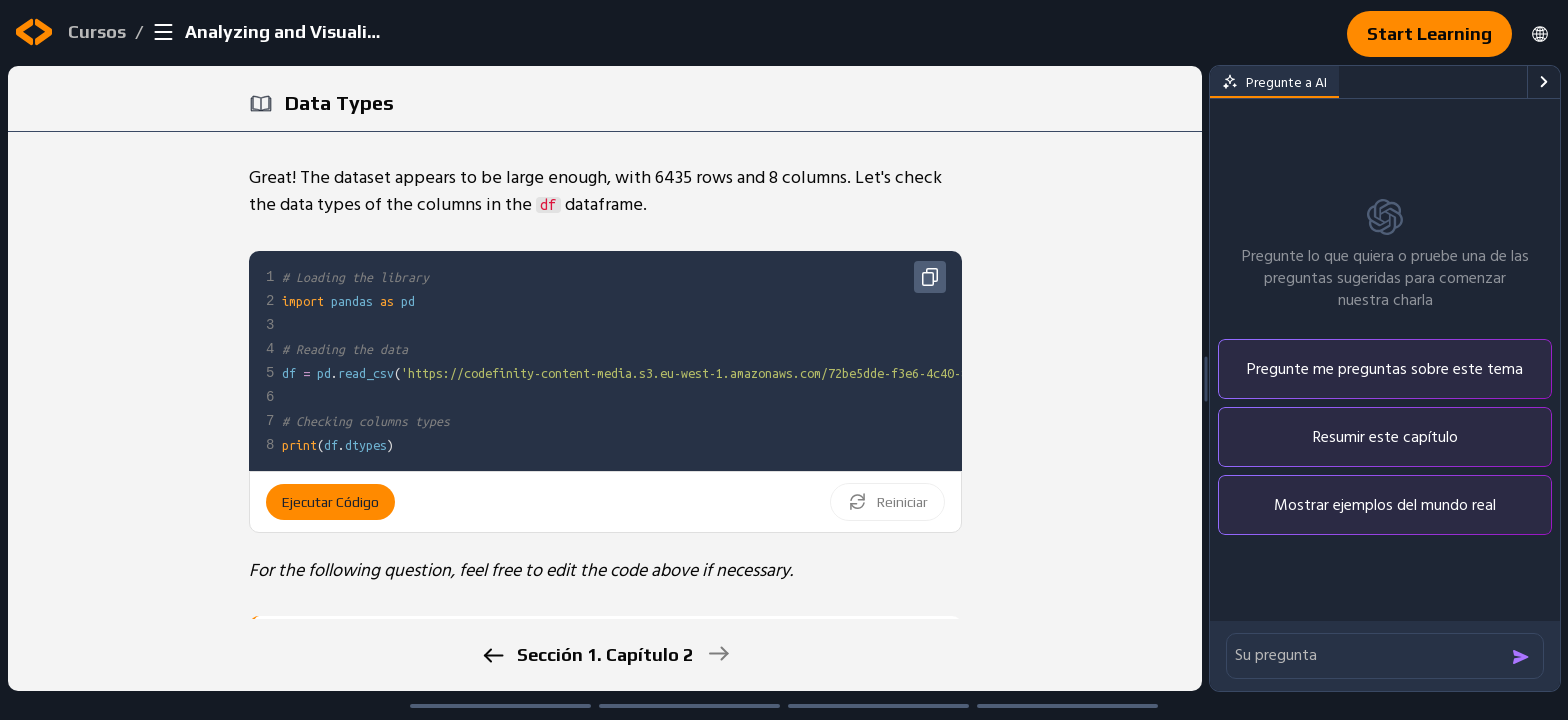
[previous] (492, 655)
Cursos (97, 31)
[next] (717, 653)
